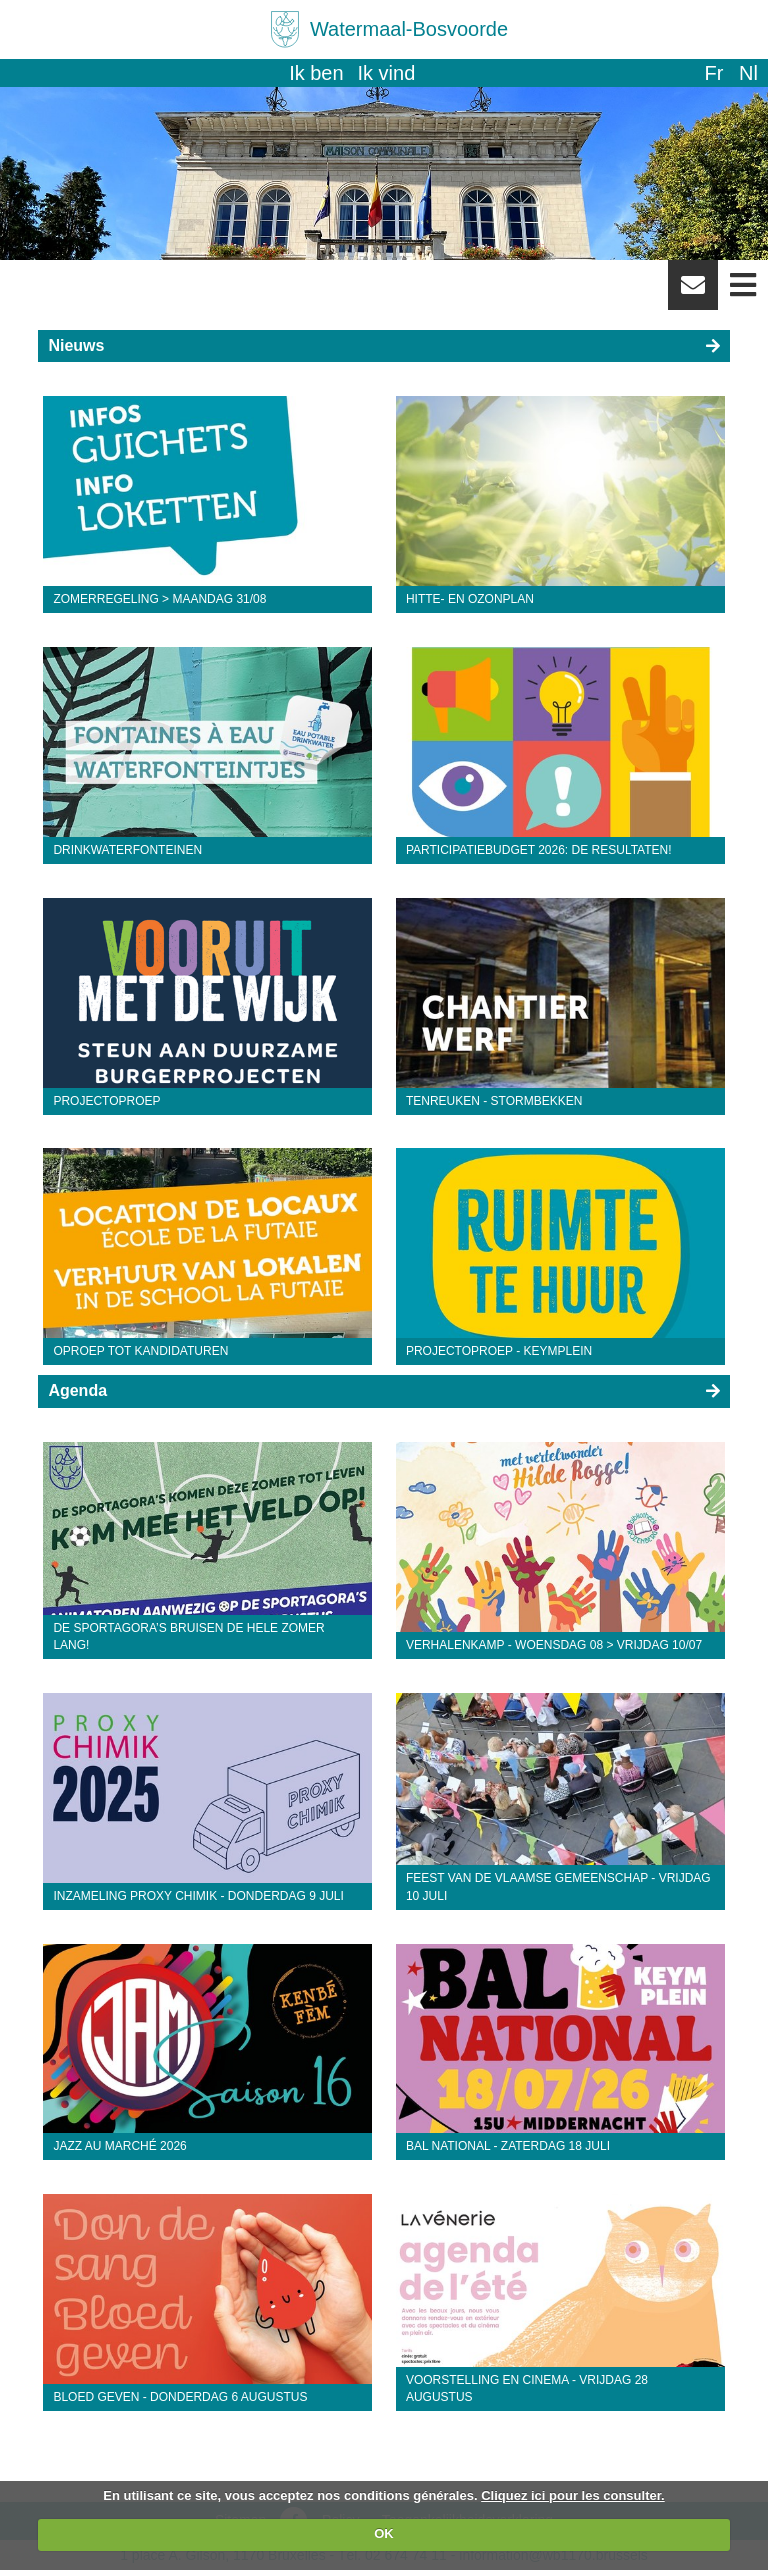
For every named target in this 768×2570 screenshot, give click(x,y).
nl (748, 73)
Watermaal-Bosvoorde (409, 29)
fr (713, 73)
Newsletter (693, 292)
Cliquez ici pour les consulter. (573, 2495)
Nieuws (76, 345)
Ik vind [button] (387, 73)
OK (384, 2533)
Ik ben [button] (316, 73)
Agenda (77, 1390)
